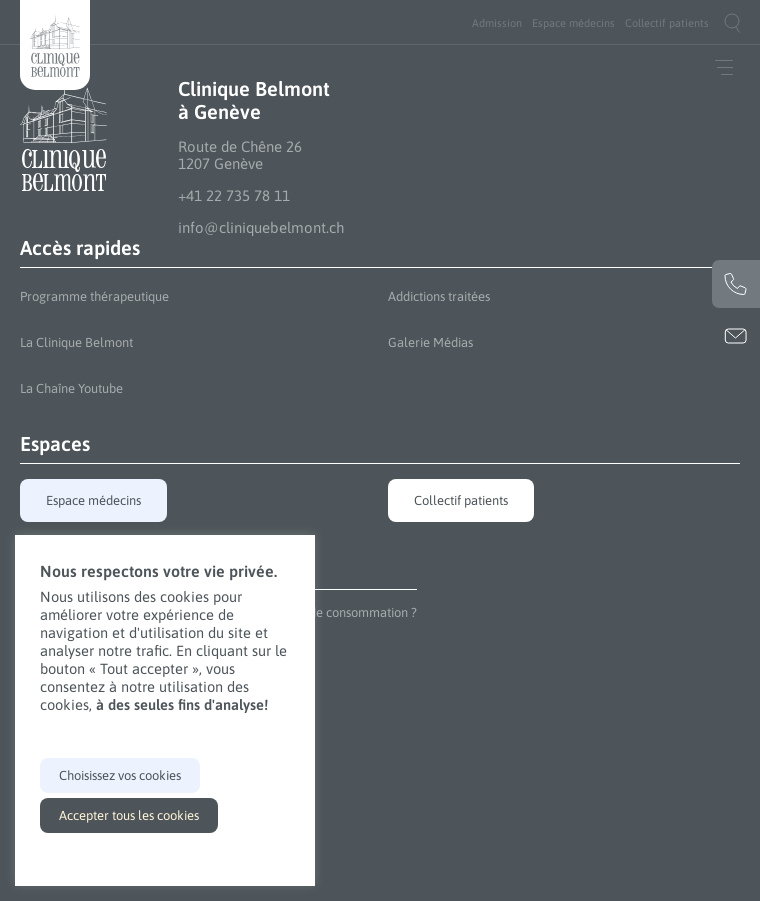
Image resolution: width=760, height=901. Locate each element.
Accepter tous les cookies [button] (129, 815)
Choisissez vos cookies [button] (120, 775)
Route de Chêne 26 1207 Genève (240, 155)
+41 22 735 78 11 (234, 195)
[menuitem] (497, 23)
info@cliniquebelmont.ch (261, 227)
